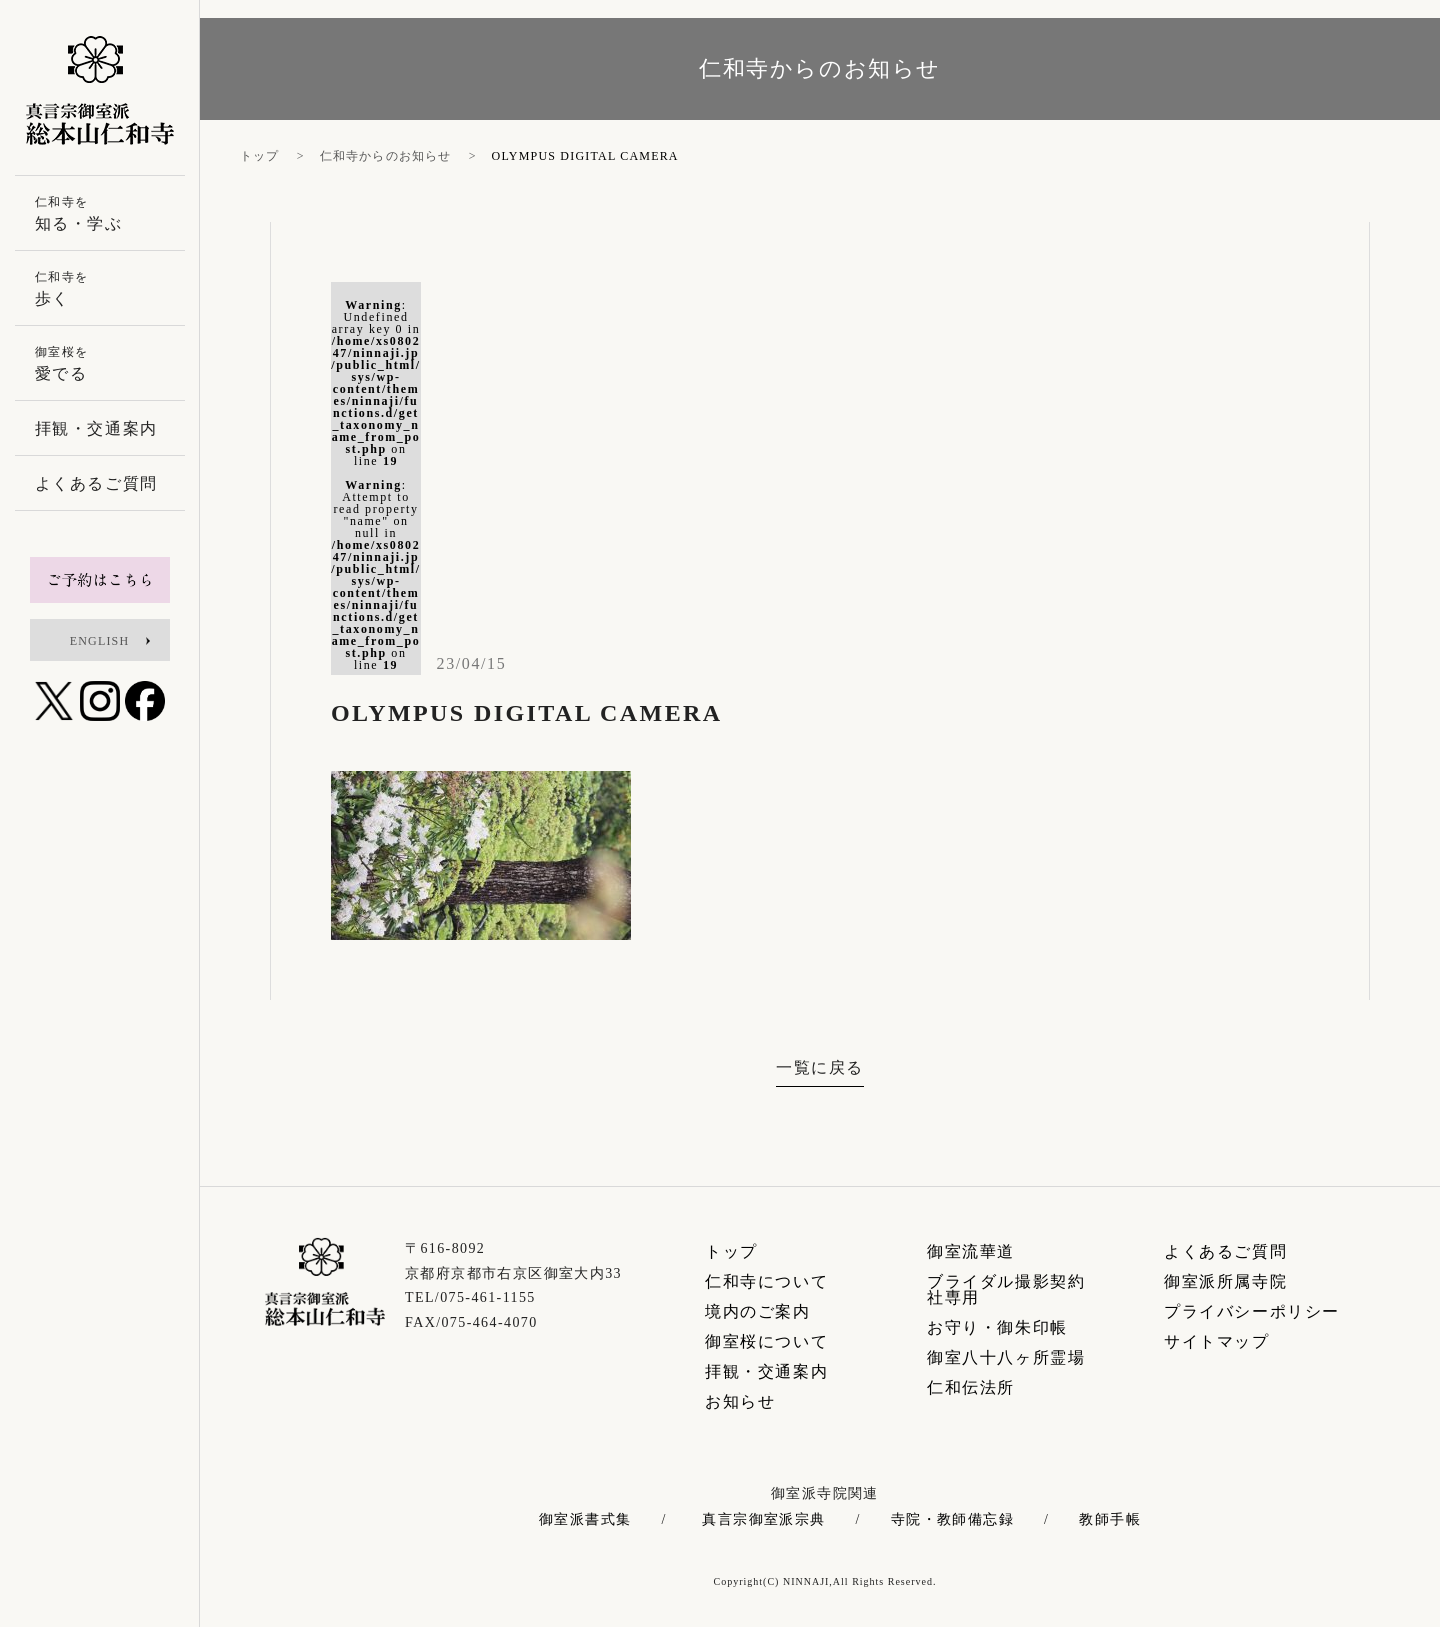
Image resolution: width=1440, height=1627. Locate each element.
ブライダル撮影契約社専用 (1006, 1289)
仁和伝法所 (971, 1387)
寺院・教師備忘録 (952, 1520)
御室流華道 (971, 1251)
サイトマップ (1217, 1341)
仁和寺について (766, 1281)
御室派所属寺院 (1225, 1281)
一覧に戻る (820, 1067)
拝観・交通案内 (766, 1371)
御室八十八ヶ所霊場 (1006, 1357)
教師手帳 (1110, 1520)
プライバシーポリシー (1252, 1311)
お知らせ (740, 1401)
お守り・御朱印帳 (997, 1327)
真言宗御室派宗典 (763, 1520)
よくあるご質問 (1225, 1251)
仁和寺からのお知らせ (386, 156)
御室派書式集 (585, 1520)
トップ (260, 156)
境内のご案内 (758, 1311)
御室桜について (766, 1341)
